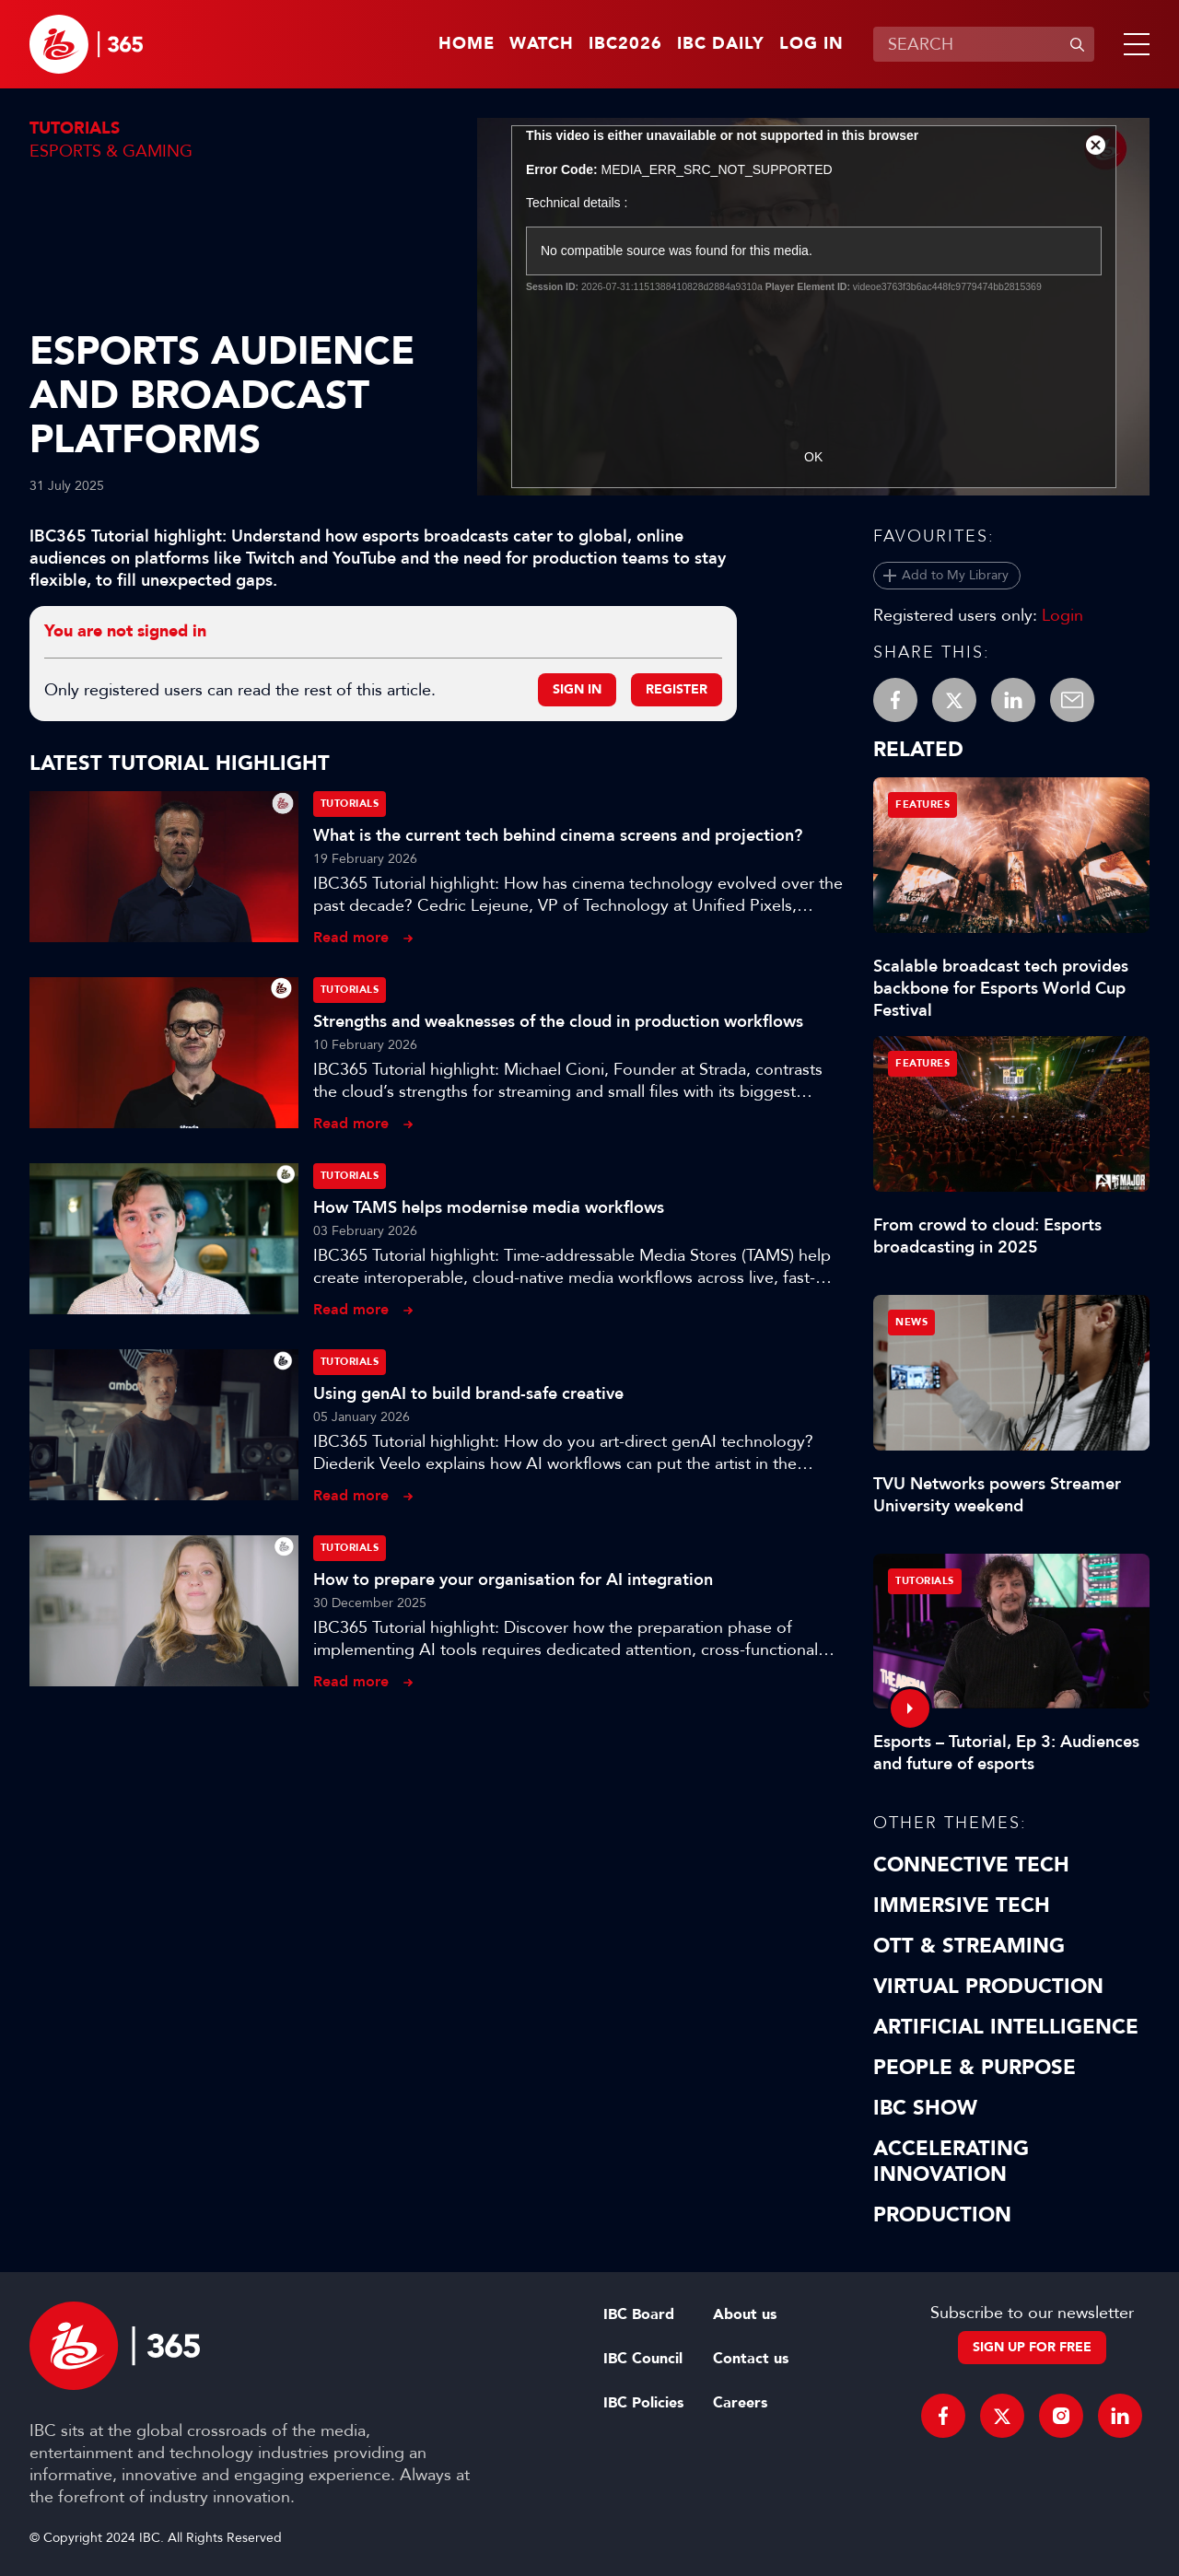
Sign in (577, 689)
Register (676, 689)
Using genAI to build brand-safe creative (468, 1393)
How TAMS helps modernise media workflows (488, 1207)
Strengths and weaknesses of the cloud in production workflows (558, 1021)
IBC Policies (643, 2403)
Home (466, 44)
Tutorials (74, 128)
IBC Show (925, 2108)
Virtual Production (988, 1986)
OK (813, 456)
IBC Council (643, 2359)
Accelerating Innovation (951, 2161)
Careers (740, 2403)
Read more (351, 937)
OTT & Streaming (969, 1946)
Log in (811, 44)
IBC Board (638, 2314)
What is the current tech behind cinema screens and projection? (557, 835)
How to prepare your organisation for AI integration (513, 1579)
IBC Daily (721, 44)
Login (1062, 615)
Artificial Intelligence (1005, 2027)
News (911, 1322)
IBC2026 (625, 44)
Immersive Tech (961, 1905)
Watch (541, 44)
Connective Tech (971, 1865)
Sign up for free (1032, 2347)
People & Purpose (974, 2067)
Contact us (750, 2359)
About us (744, 2314)
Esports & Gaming (111, 151)
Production (942, 2215)
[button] (1133, 44)
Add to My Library (955, 575)
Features (922, 804)
